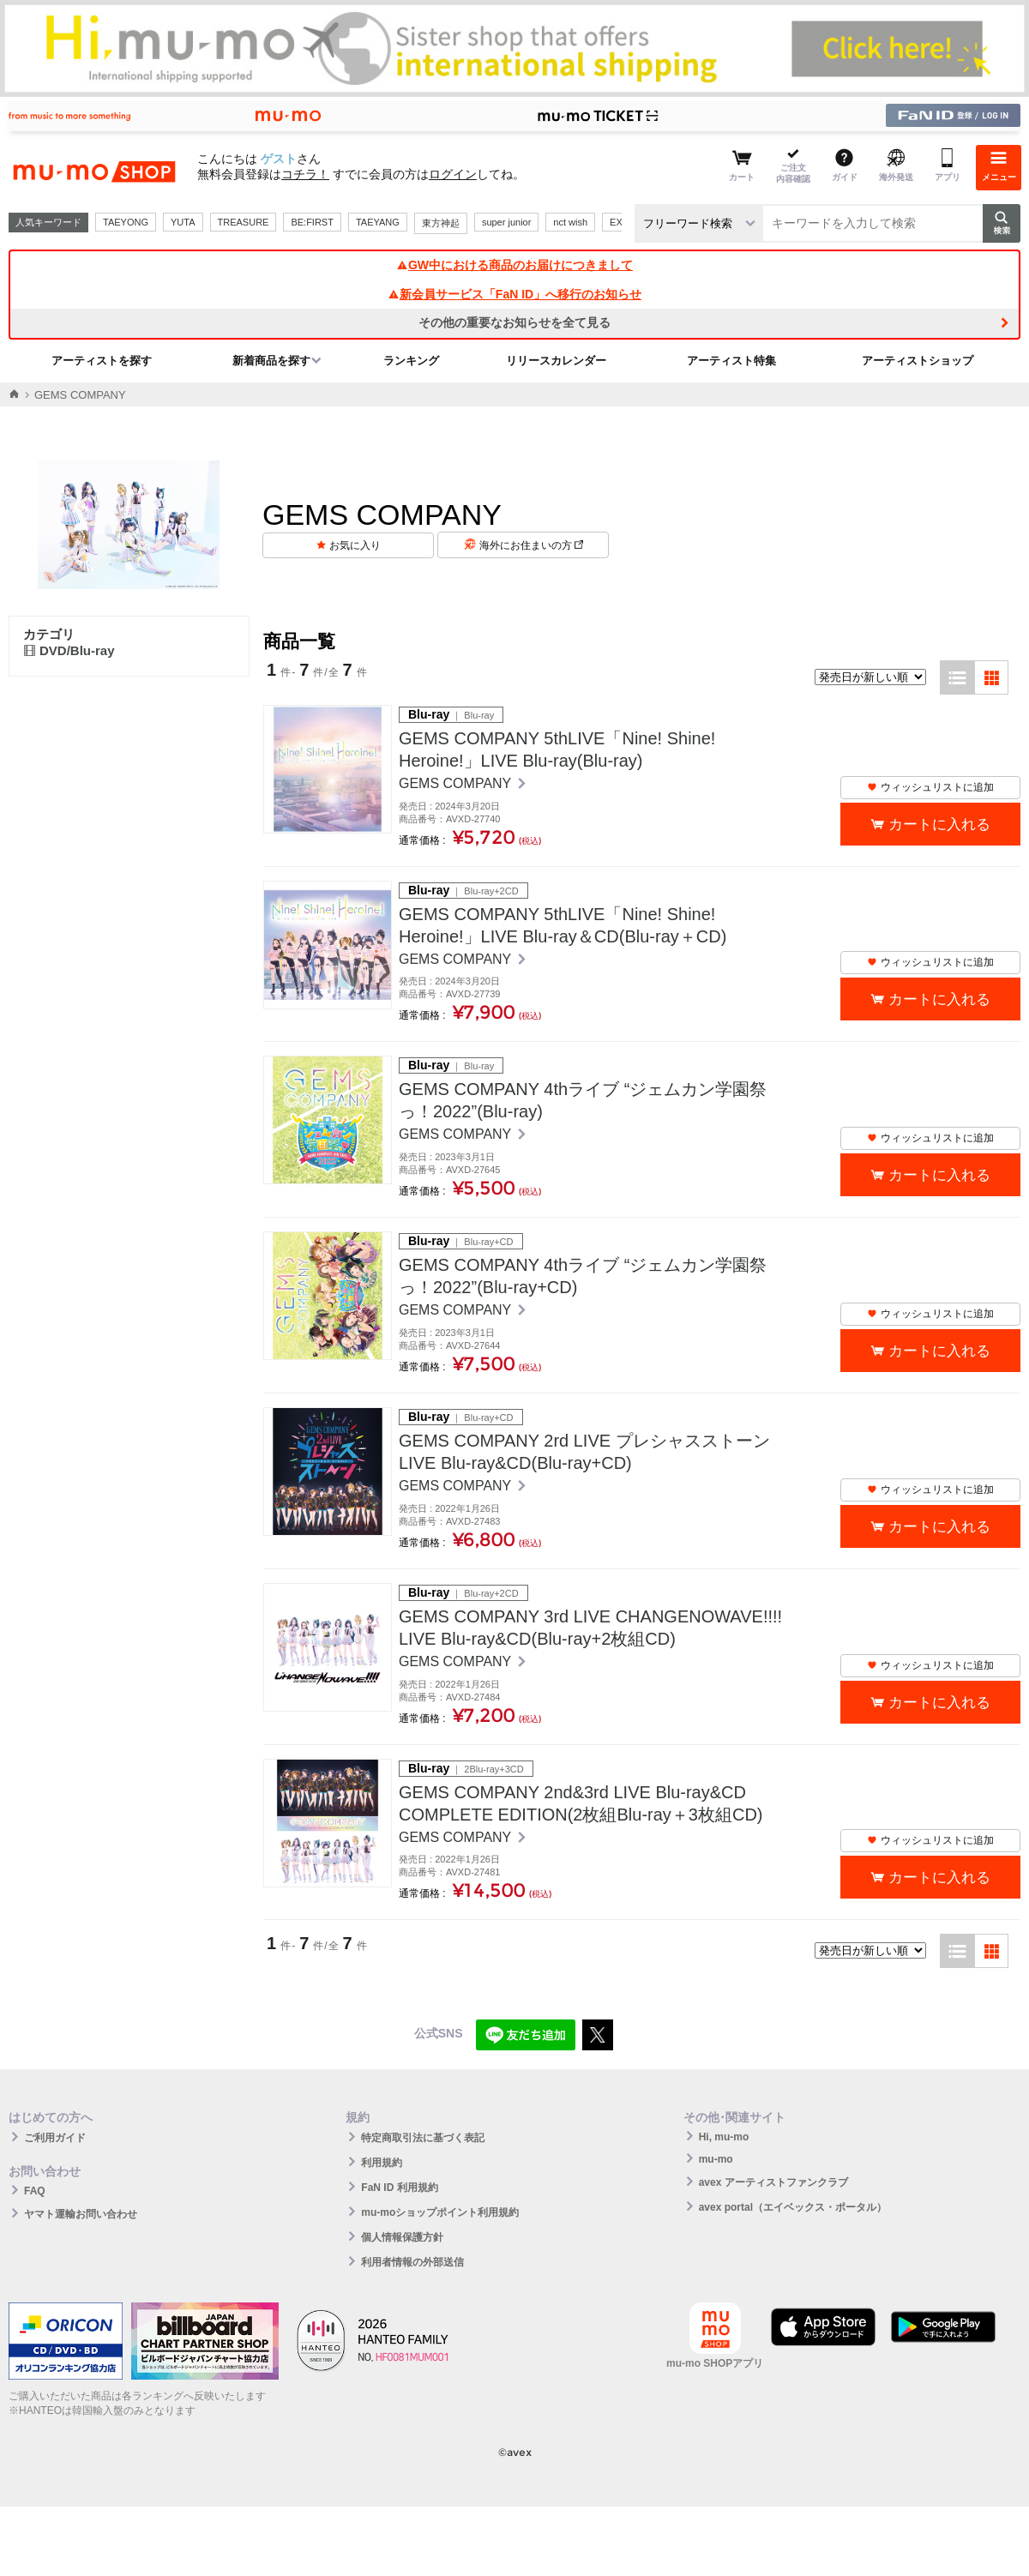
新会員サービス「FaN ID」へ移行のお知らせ (514, 294)
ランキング (411, 360)
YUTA (183, 222)
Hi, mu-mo (724, 2137)
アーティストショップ (917, 360)
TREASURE (243, 222)
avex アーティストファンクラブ (773, 2182)
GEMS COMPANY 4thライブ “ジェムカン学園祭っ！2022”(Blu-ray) (583, 1100)
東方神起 (441, 223)
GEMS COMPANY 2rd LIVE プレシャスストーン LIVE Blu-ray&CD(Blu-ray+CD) (584, 1451)
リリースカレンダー (556, 360)
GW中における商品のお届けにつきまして (514, 265)
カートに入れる (939, 824)
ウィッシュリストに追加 (930, 787)
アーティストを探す (101, 360)
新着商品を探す (271, 360)
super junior (506, 222)
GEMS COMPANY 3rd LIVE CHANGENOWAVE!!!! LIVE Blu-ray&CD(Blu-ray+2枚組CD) (590, 1627)
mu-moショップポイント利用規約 (440, 2212)
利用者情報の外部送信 (412, 2262)
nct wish (570, 222)
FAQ (34, 2191)
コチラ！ (305, 174)
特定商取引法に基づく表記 (422, 2138)
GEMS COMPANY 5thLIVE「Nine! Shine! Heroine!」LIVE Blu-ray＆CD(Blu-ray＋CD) (562, 925)
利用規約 (381, 2163)
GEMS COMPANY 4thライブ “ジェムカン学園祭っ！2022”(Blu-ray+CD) (583, 1276)
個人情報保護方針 (402, 2237)
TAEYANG (378, 222)
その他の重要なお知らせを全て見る (514, 322)
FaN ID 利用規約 (399, 2188)
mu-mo (716, 2159)
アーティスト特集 (731, 360)
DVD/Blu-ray (69, 650)
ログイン (453, 174)
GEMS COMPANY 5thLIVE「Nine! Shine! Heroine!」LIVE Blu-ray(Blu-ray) (557, 749)
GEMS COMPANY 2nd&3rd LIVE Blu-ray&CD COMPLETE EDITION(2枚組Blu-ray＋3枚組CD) (581, 1803)
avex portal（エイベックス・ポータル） (793, 2207)
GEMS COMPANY (456, 783)
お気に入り (355, 545)
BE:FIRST (312, 222)
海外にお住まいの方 (531, 545)
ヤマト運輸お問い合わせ (80, 2214)
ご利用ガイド (55, 2138)
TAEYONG (125, 222)
